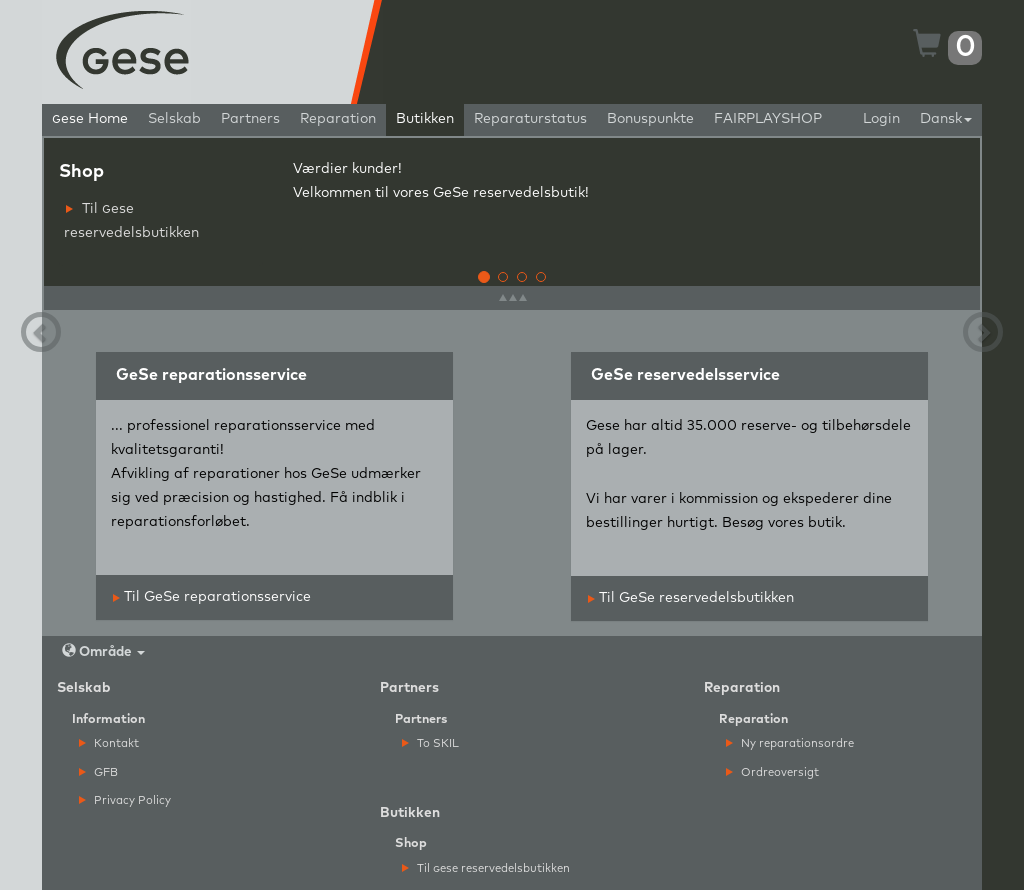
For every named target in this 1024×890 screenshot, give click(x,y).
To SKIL (430, 743)
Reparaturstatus (530, 119)
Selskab (174, 119)
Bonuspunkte (650, 119)
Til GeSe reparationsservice (212, 597)
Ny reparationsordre (790, 743)
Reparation (338, 119)
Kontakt (109, 743)
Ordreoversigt (772, 772)
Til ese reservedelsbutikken (131, 221)
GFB (98, 772)
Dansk (946, 119)
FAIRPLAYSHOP (768, 119)
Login (881, 119)
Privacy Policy (125, 800)
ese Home (90, 119)
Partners (250, 119)
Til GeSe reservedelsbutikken (691, 598)
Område (103, 651)
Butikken (425, 119)
